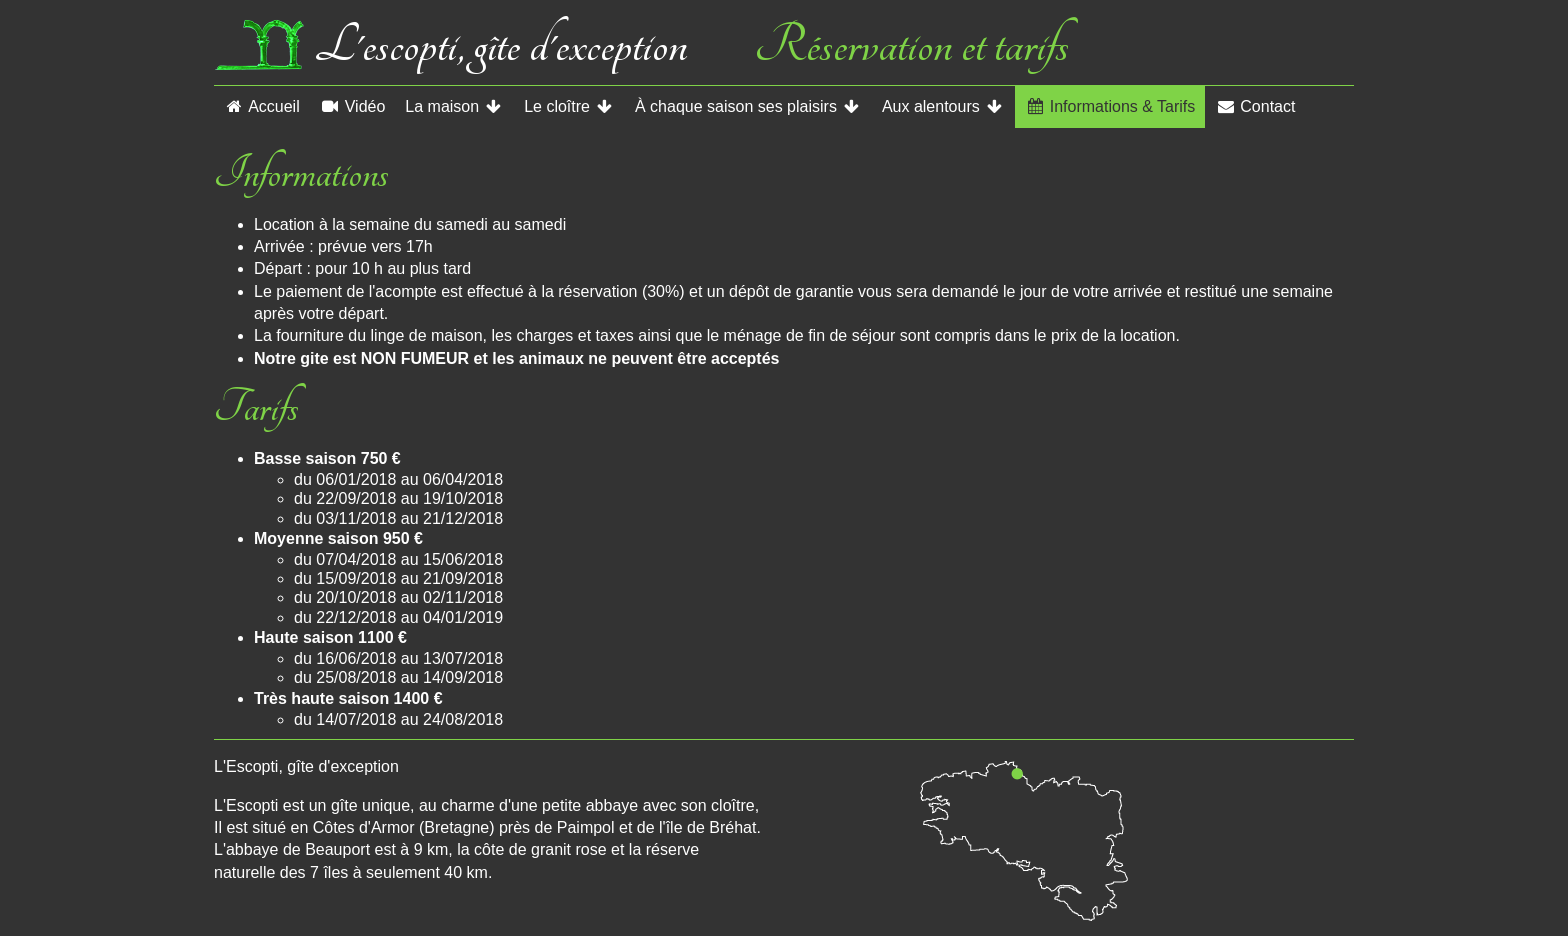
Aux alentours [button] (943, 106)
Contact (1255, 106)
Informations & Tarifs (1110, 106)
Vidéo (353, 106)
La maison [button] (454, 106)
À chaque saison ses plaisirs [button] (748, 106)
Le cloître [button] (569, 106)
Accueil (262, 106)
